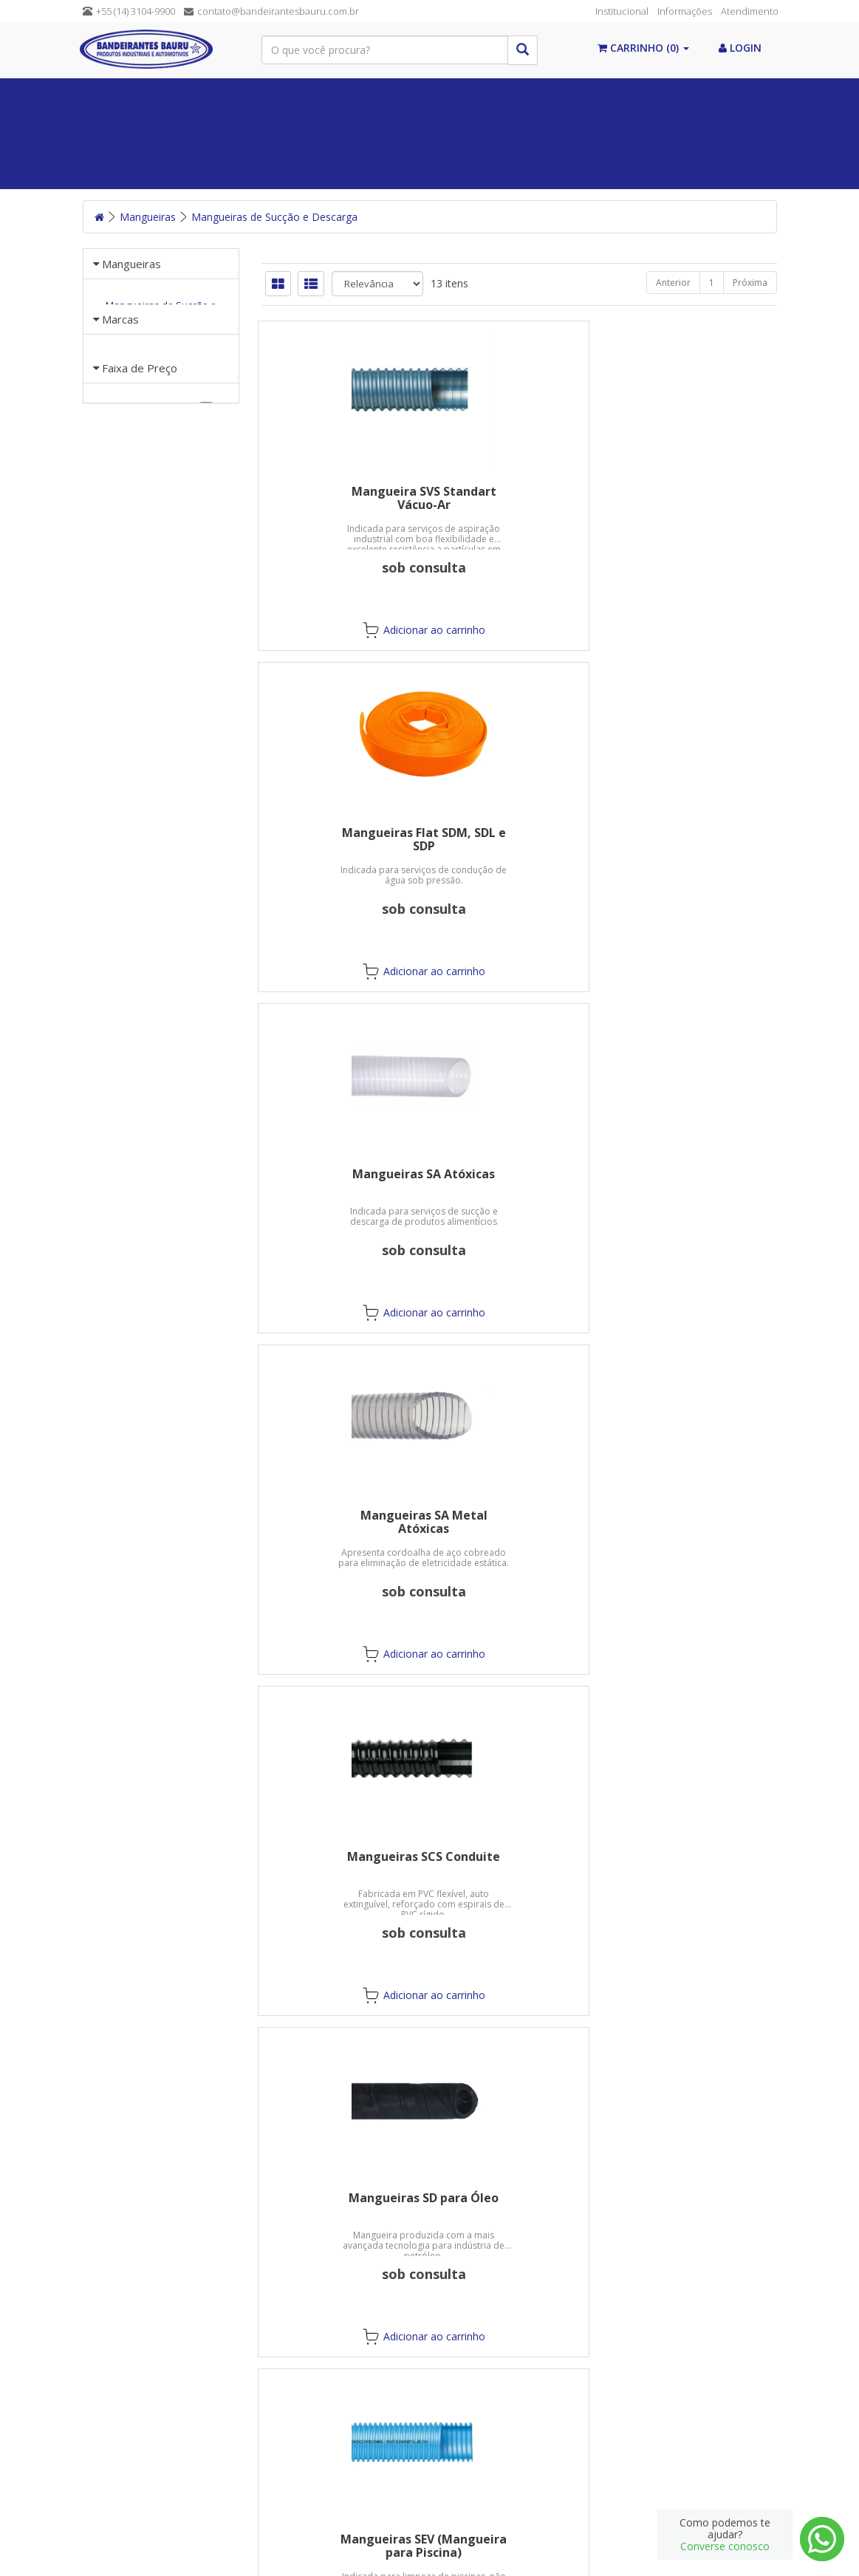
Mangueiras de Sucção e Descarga (274, 217)
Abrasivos (402, 133)
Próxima (750, 282)
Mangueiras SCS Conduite (518, 832)
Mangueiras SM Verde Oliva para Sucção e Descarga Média (698, 1187)
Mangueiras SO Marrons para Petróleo (340, 1522)
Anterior (673, 282)
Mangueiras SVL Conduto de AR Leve (340, 1863)
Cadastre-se (619, 2432)
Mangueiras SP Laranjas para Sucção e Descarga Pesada (519, 1528)
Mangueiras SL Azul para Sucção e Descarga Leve (519, 1180)
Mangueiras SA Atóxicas (698, 491)
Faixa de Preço (139, 478)
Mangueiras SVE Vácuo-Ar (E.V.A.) (698, 1522)
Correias (389, 96)
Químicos (474, 96)
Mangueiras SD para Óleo (698, 832)
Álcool (224, 96)
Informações (684, 11)
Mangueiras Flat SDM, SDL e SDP (519, 498)
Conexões (646, 96)
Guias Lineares (123, 170)
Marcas (120, 362)
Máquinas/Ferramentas (519, 133)
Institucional (621, 11)
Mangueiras (312, 133)
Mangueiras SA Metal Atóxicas (339, 839)
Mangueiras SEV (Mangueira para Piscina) (340, 1180)
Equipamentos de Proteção (167, 133)
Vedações (304, 96)
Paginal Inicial (129, 96)
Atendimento (749, 11)
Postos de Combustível (675, 133)
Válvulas (559, 96)
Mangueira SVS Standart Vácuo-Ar (339, 498)
